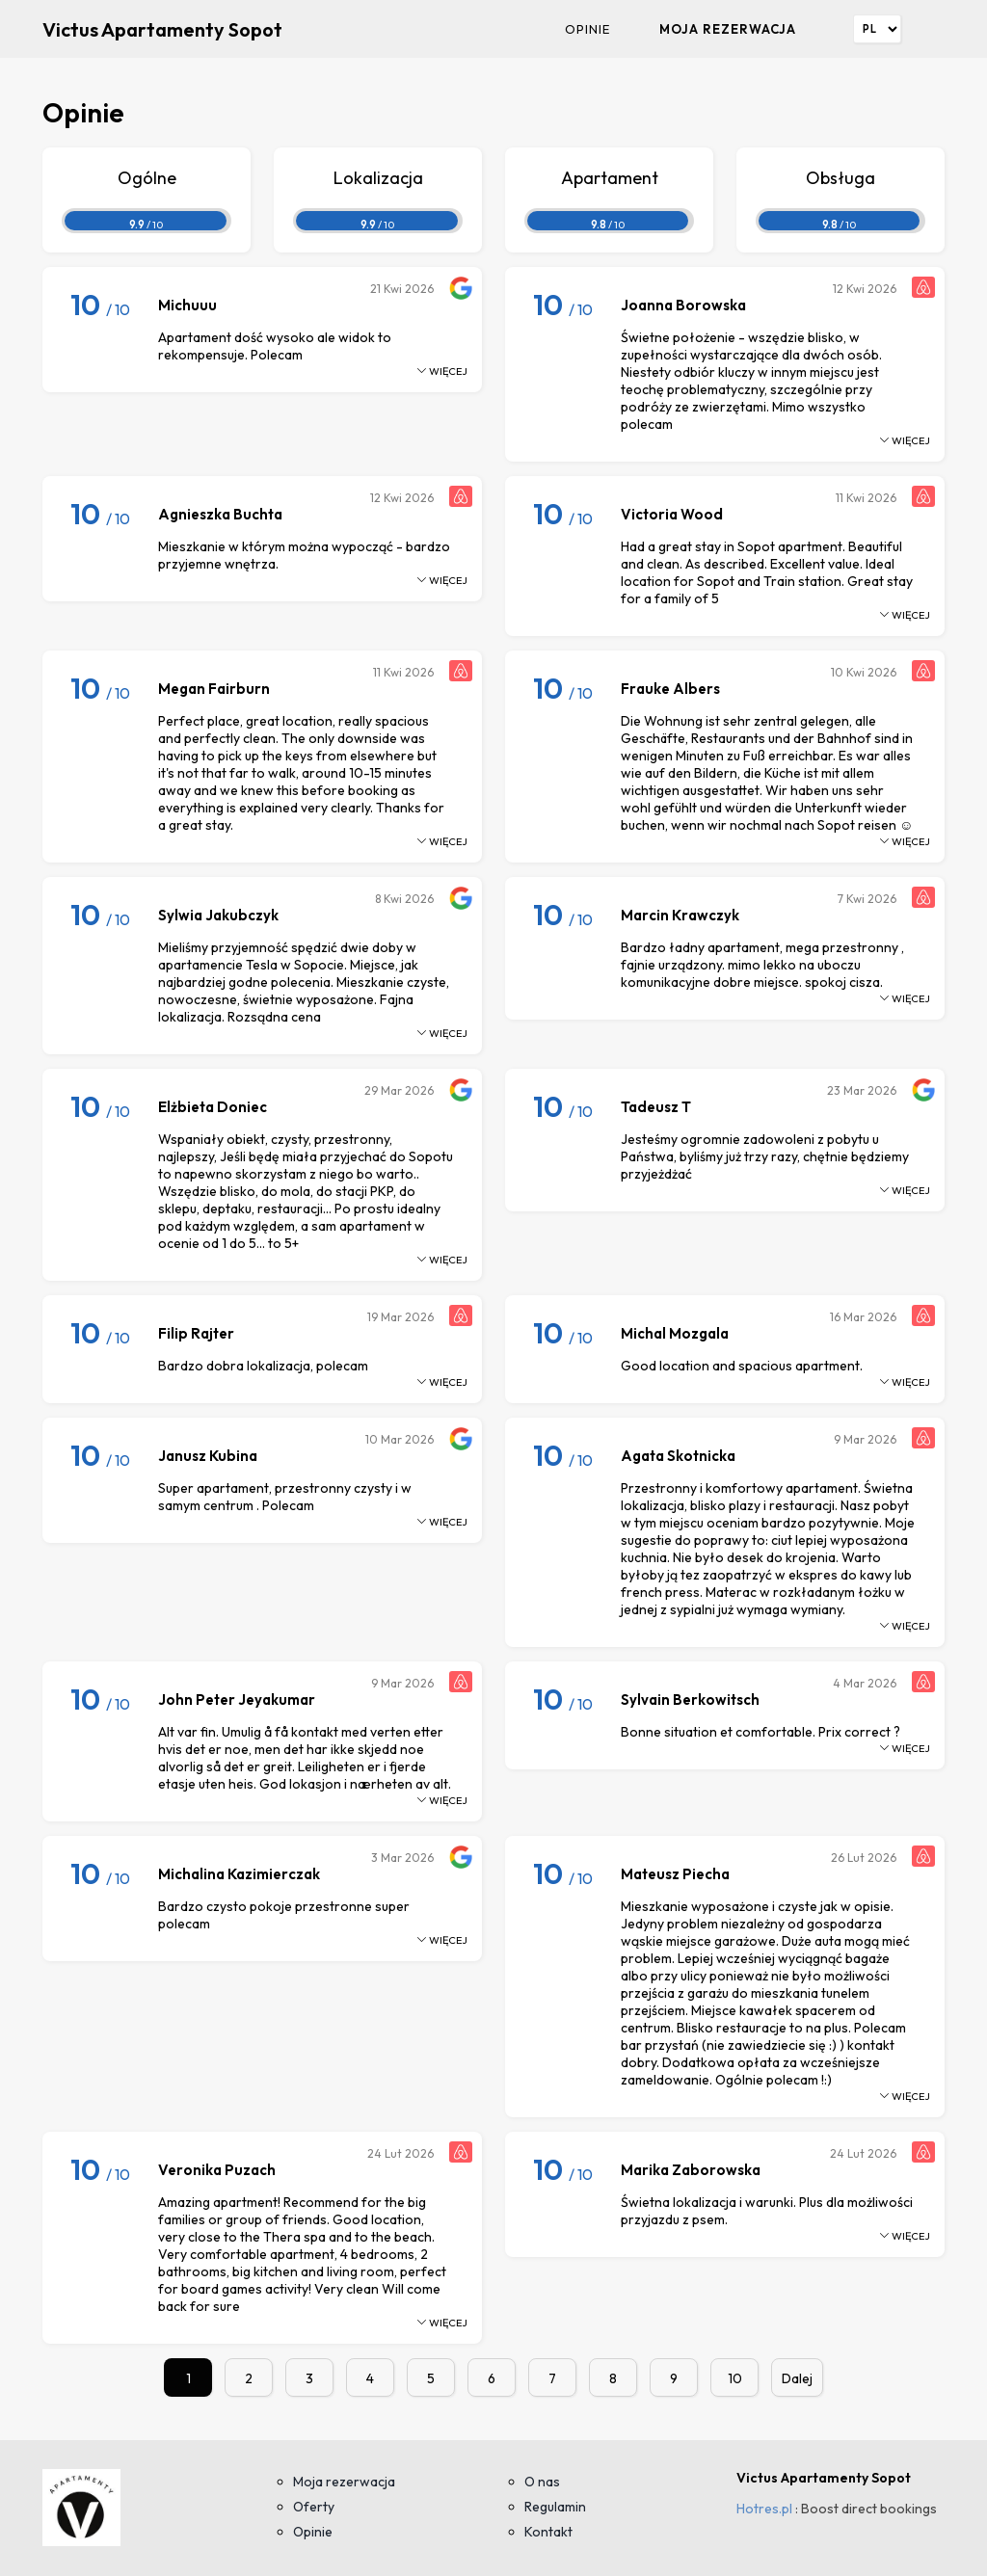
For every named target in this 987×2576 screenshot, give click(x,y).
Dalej (797, 2378)
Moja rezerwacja (727, 29)
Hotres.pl (764, 2508)
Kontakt (548, 2531)
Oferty (313, 2506)
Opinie (587, 29)
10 (735, 2378)
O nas (542, 2481)
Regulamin (555, 2506)
